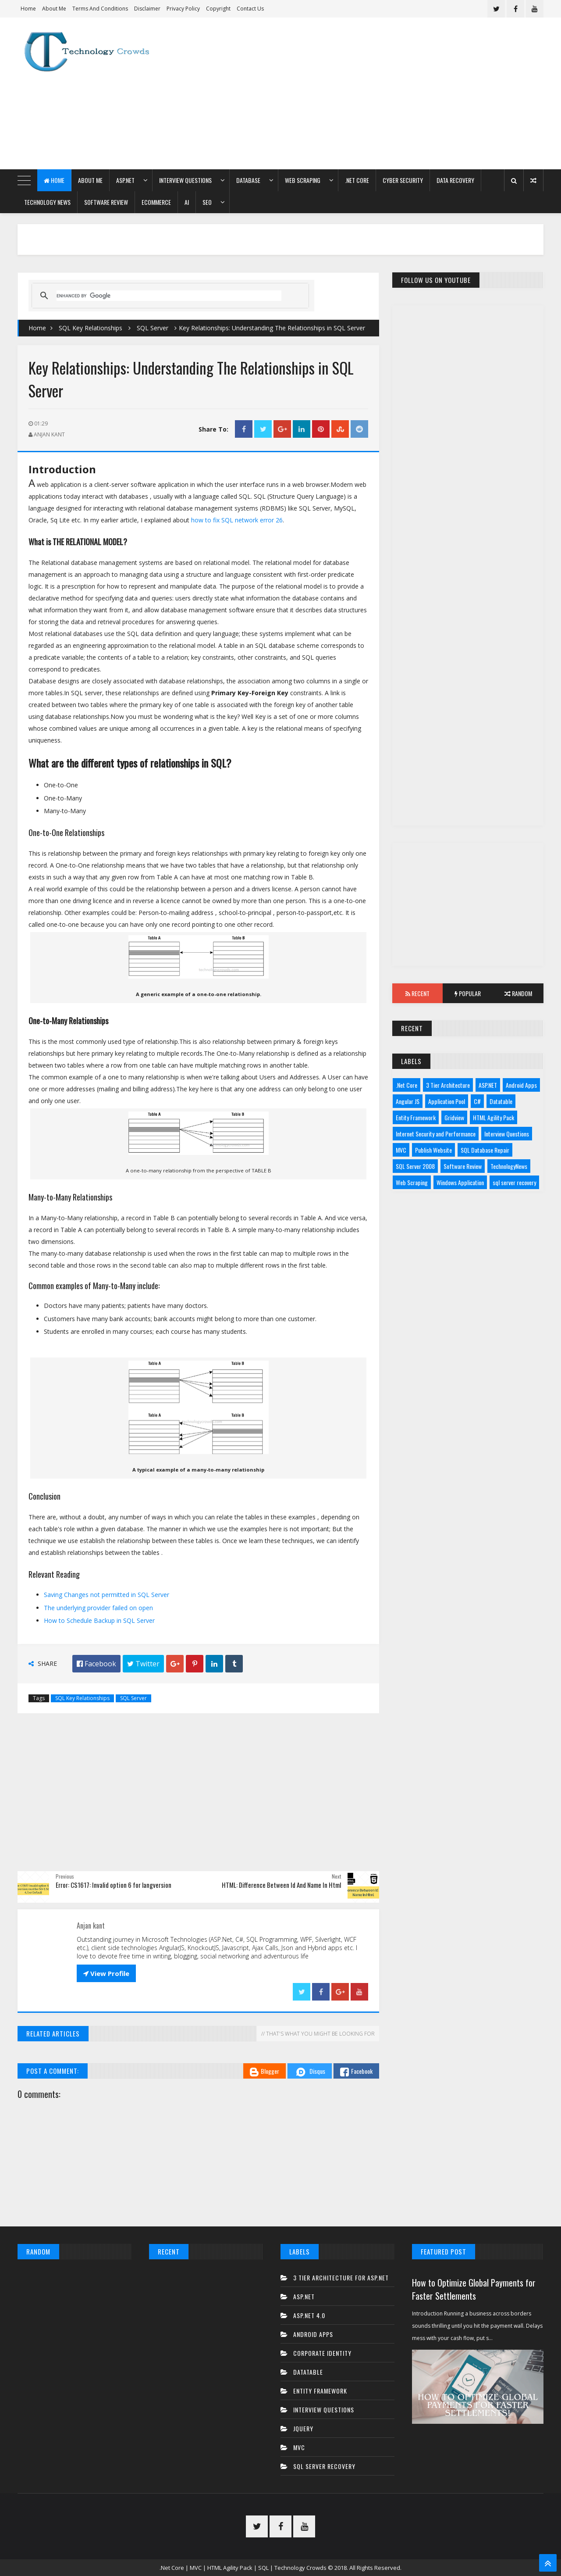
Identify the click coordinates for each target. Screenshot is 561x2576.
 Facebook (96, 1663)
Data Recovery (455, 180)
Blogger (264, 2071)
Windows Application (460, 1182)
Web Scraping (302, 180)
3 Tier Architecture (448, 1085)
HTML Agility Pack (493, 1117)
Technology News (47, 202)
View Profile (106, 1973)
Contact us (250, 8)
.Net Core (357, 180)
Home (28, 8)
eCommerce (156, 202)
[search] (169, 295)
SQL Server (152, 328)
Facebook (356, 2071)
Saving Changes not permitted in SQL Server (106, 1594)
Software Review (106, 202)
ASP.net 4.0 (309, 2315)
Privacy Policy (183, 8)
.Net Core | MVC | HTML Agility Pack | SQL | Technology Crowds (243, 2568)
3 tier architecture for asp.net (341, 2277)
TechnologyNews (508, 1166)
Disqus (309, 2072)
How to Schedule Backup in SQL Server (99, 1620)
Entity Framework (416, 1117)
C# (477, 1101)
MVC (401, 1149)
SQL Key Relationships (90, 328)
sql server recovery (514, 1182)
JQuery (303, 2428)
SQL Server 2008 (415, 1166)
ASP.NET (125, 180)
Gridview (454, 1117)
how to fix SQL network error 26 (237, 520)
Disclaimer (147, 8)
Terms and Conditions (100, 8)
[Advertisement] (383, 93)
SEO (207, 202)
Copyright (218, 8)
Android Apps (521, 1085)
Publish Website (433, 1149)
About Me (54, 8)
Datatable (501, 1101)
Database (248, 180)
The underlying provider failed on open (98, 1608)
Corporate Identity (322, 2353)
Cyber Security (403, 180)
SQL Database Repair (485, 1149)
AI (187, 202)
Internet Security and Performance (436, 1133)
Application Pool (446, 1101)
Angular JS (407, 1101)
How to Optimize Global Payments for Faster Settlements (474, 2289)
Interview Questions (185, 180)
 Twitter (143, 1663)
